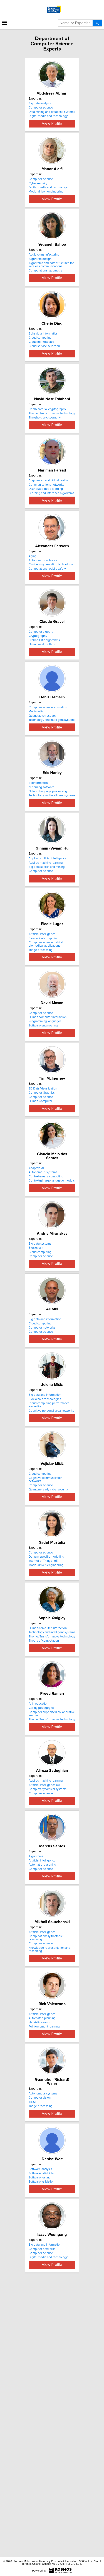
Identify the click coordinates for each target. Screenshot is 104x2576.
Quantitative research (43, 803)
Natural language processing (48, 889)
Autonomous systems (43, 1315)
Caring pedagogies (42, 1916)
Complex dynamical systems (47, 2005)
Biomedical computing (43, 1057)
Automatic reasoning (42, 2092)
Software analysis (40, 2428)
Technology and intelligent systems (52, 807)
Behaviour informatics (43, 365)
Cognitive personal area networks (51, 1584)
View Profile (52, 134)
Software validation (41, 2440)
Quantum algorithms (42, 721)
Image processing (41, 1068)
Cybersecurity (38, 197)
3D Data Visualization (43, 1224)
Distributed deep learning (46, 545)
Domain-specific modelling (46, 1744)
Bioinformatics (38, 881)
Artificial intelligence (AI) (44, 2001)
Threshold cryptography (45, 459)
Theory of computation (44, 1839)
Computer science (41, 111)
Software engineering (43, 1151)
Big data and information (45, 1482)
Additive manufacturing (44, 279)
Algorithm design (40, 283)
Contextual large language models (52, 1323)
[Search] (97, 23)
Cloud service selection (44, 377)
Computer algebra (41, 709)
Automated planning (42, 2260)
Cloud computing (40, 369)
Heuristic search (39, 2264)
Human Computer (40, 1237)
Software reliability (41, 2432)
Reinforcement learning (44, 2268)
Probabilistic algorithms (44, 717)
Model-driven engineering (46, 206)
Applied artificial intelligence (47, 967)
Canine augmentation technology (51, 631)
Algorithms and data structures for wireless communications (51, 289)
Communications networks (46, 541)
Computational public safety (47, 635)
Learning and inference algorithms (51, 549)
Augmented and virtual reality (48, 537)
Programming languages (45, 1147)
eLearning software (42, 885)
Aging (32, 623)
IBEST (33, 2350)
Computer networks (42, 1491)
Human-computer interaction (48, 1826)
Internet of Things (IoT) (43, 1749)
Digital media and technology (48, 120)
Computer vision (40, 2346)
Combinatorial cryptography (47, 451)
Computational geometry (45, 295)
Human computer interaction (47, 1143)
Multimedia (36, 799)
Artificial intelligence (42, 1053)
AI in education (38, 1912)
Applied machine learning (46, 971)
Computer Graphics (42, 1229)
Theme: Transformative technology (52, 455)
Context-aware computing (46, 1319)
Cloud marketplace (41, 373)
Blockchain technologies (45, 1572)
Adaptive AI (36, 1310)
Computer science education (48, 795)
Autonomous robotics (43, 627)
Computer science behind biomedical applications (46, 1063)
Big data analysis (40, 107)
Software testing (40, 2436)
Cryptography (38, 713)
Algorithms (36, 2084)
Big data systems (40, 1396)
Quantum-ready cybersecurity (48, 1670)
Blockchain (36, 1401)
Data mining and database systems (52, 115)
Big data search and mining (47, 975)
